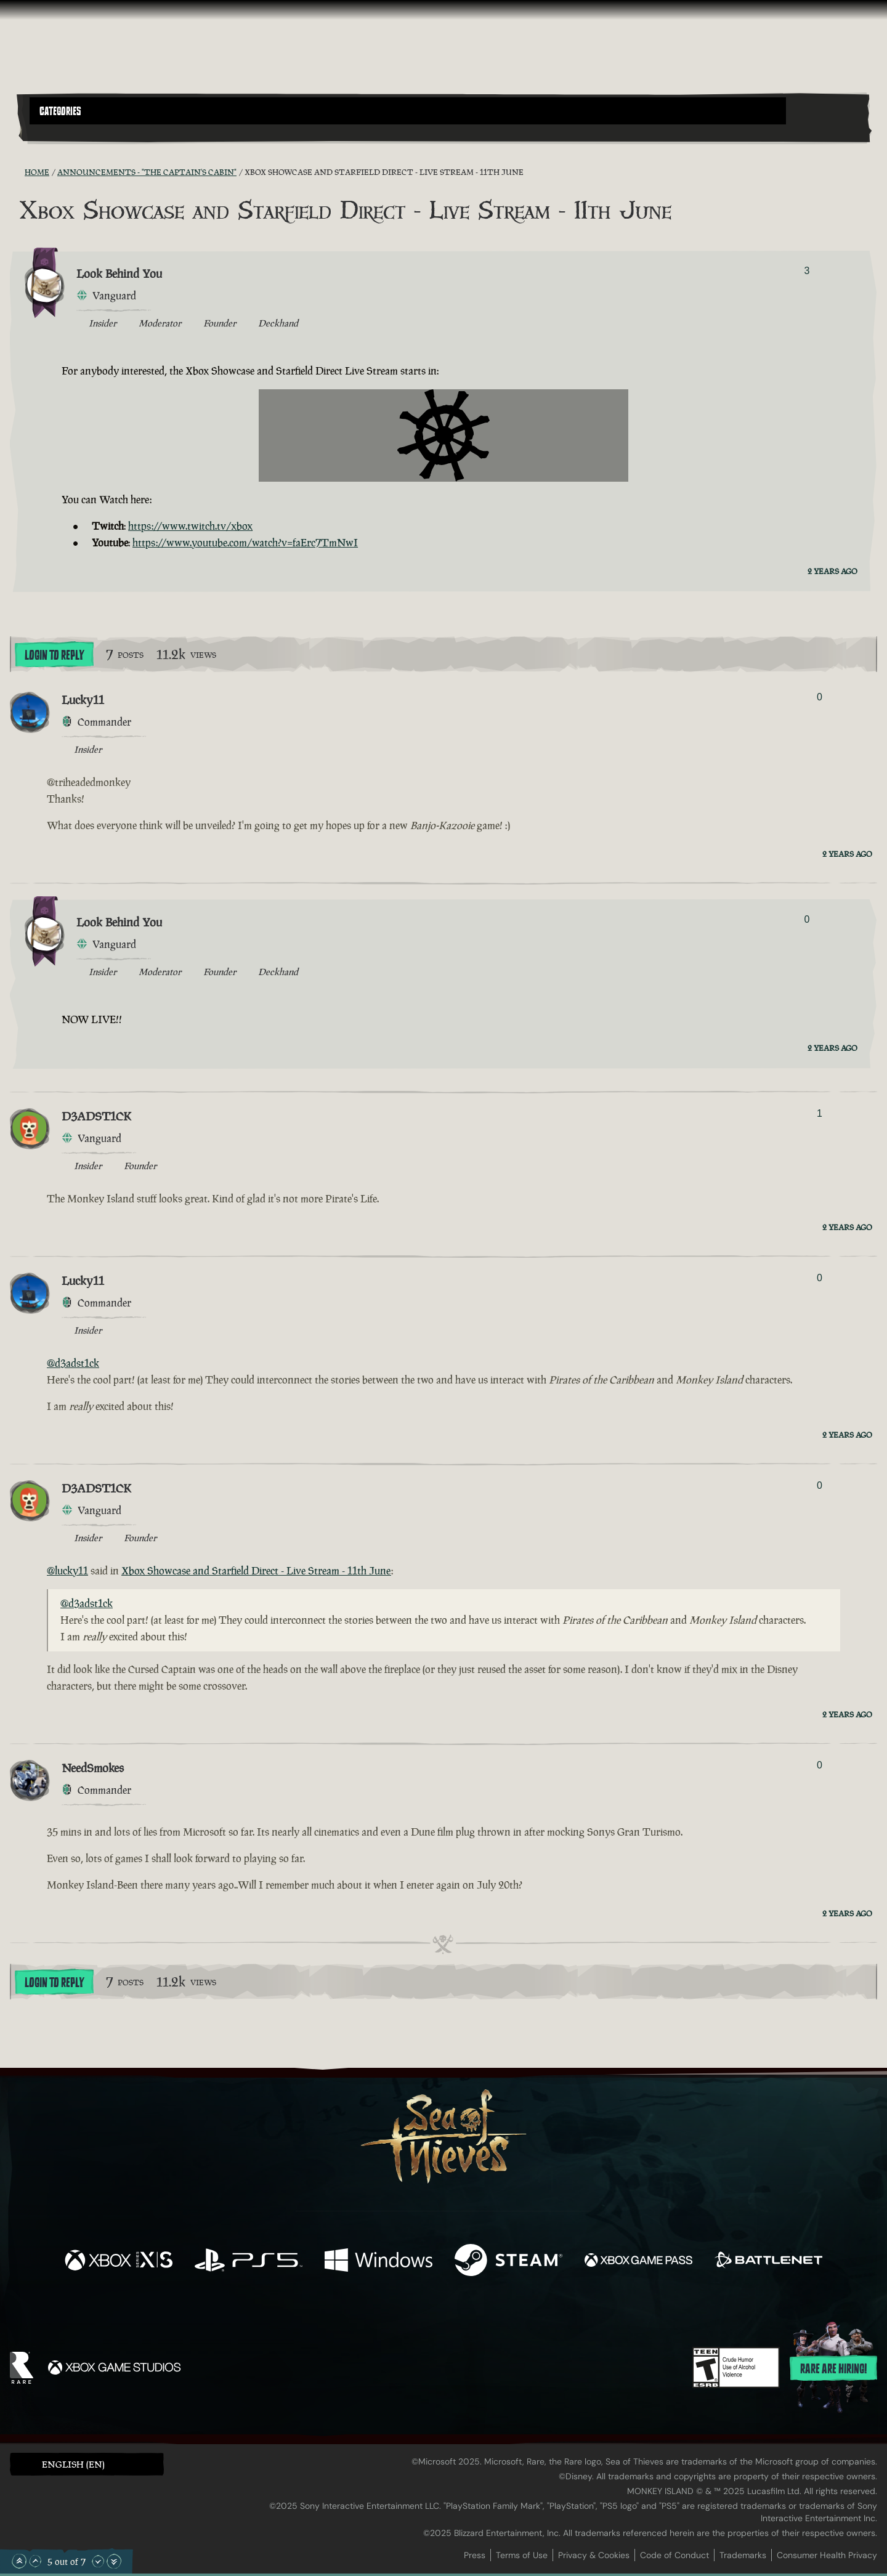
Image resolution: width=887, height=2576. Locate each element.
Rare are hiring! (833, 2369)
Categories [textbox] (60, 111)
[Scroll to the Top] (19, 2561)
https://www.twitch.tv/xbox (190, 526)
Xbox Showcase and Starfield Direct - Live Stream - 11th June (256, 1571)
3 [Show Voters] (806, 270)
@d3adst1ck (73, 1363)
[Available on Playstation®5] (248, 2261)
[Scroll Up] (35, 2561)
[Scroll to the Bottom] (114, 2561)
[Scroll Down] (98, 2561)
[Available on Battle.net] (768, 2261)
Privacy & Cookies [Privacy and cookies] (594, 2555)
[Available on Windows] (378, 2261)
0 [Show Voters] (819, 697)
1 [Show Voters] (819, 1113)
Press (474, 2555)
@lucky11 (67, 1571)
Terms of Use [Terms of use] (522, 2555)
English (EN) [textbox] (73, 2464)
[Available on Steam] (508, 2261)
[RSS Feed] (17, 172)
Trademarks (742, 2555)
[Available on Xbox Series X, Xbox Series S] (118, 2261)
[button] (408, 110)
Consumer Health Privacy (827, 2555)
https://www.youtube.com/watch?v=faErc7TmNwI (245, 542)
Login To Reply (54, 655)
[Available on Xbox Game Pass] (638, 2261)
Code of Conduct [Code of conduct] (674, 2555)
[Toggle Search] (62, 131)
